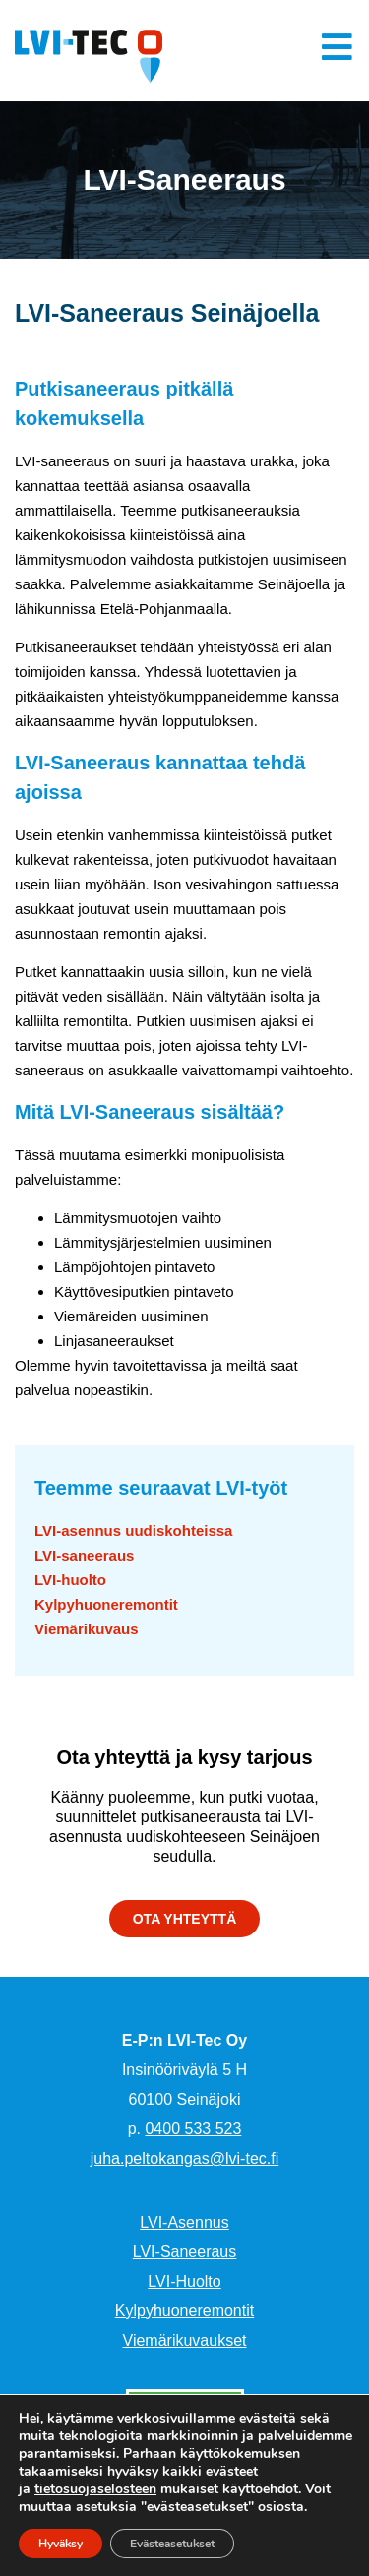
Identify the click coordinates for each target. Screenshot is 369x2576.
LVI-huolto (70, 1579)
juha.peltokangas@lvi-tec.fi (184, 2158)
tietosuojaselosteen (95, 2489)
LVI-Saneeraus (185, 2251)
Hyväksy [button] (60, 2543)
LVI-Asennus (184, 2222)
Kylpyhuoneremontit (106, 1604)
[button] (185, 1918)
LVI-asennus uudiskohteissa (133, 1530)
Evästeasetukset (172, 2543)
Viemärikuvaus (86, 1629)
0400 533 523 (193, 2128)
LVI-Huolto (184, 2281)
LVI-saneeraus (84, 1555)
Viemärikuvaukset (185, 2340)
